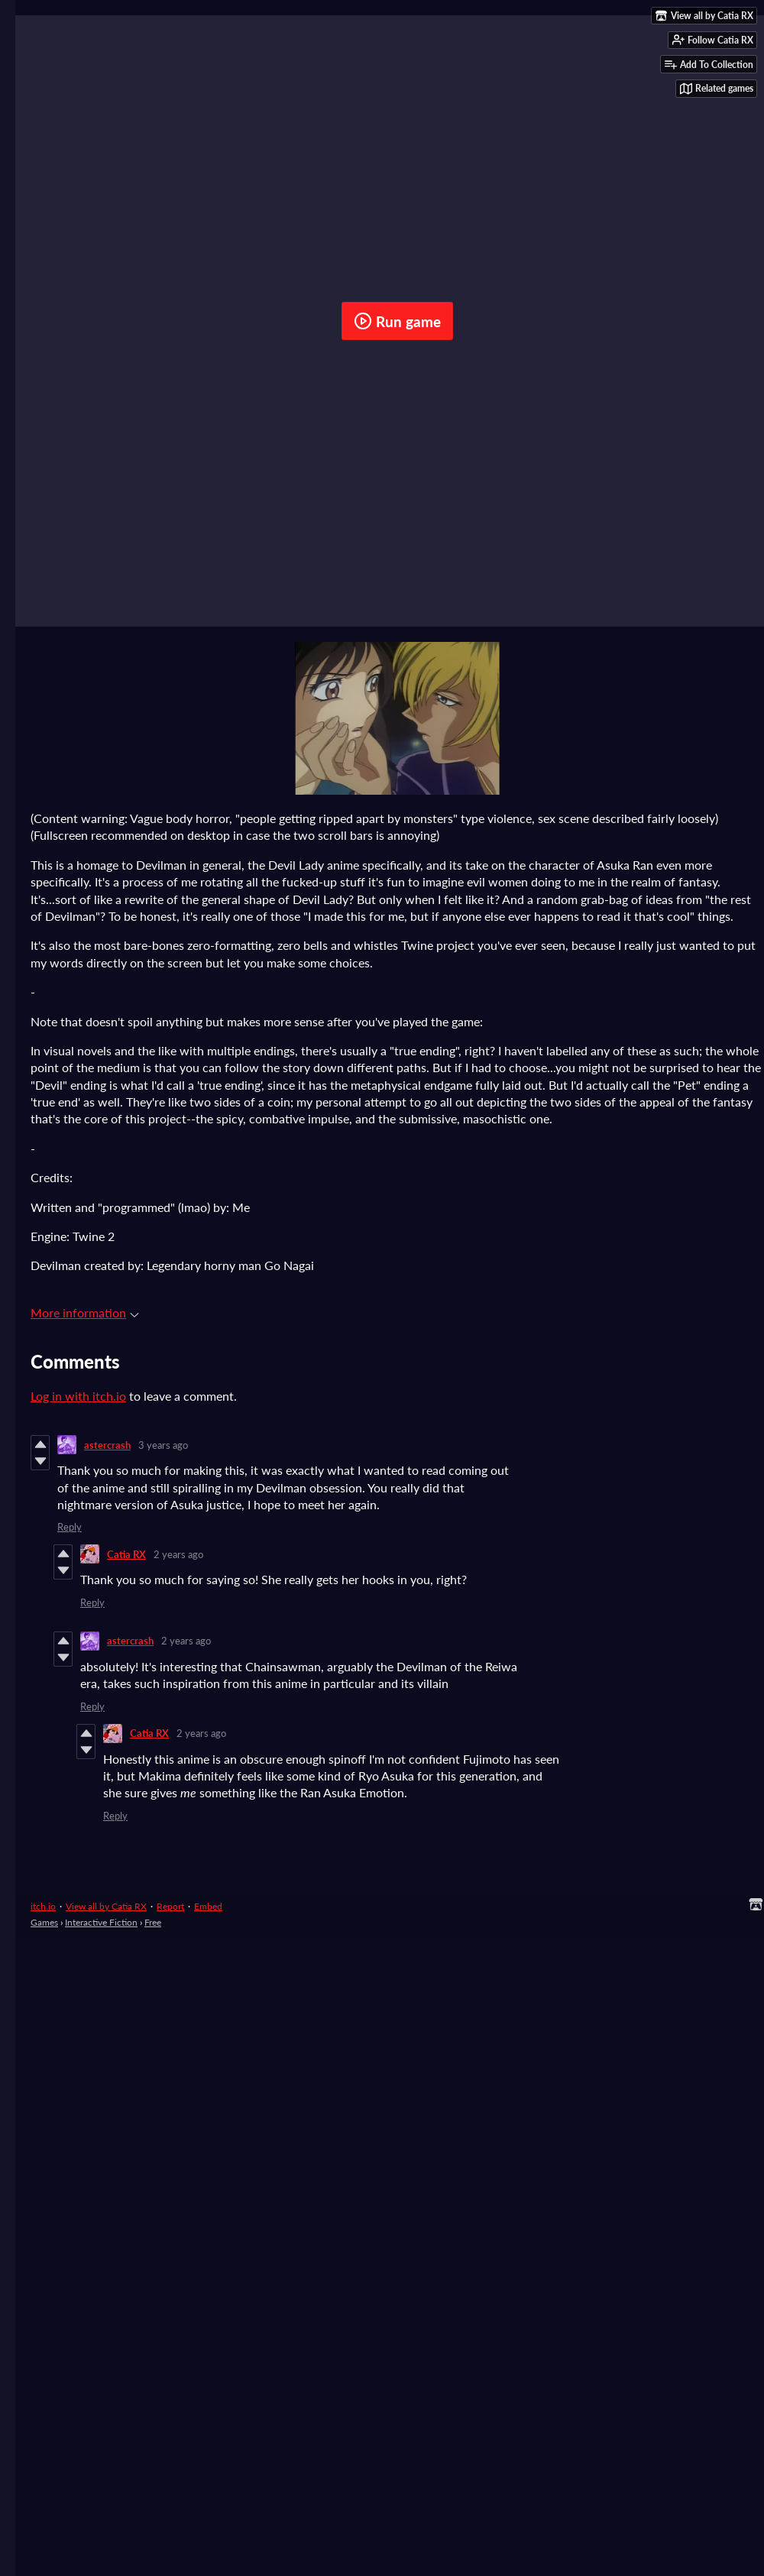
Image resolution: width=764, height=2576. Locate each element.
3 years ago (163, 1445)
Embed (208, 1906)
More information (85, 1312)
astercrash (107, 1445)
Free (152, 1922)
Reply (69, 1527)
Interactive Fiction (101, 1922)
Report (170, 1906)
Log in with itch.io (78, 1395)
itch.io (43, 1906)
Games (44, 1922)
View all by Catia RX (106, 1906)
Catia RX (126, 1554)
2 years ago (178, 1554)
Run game (397, 321)
